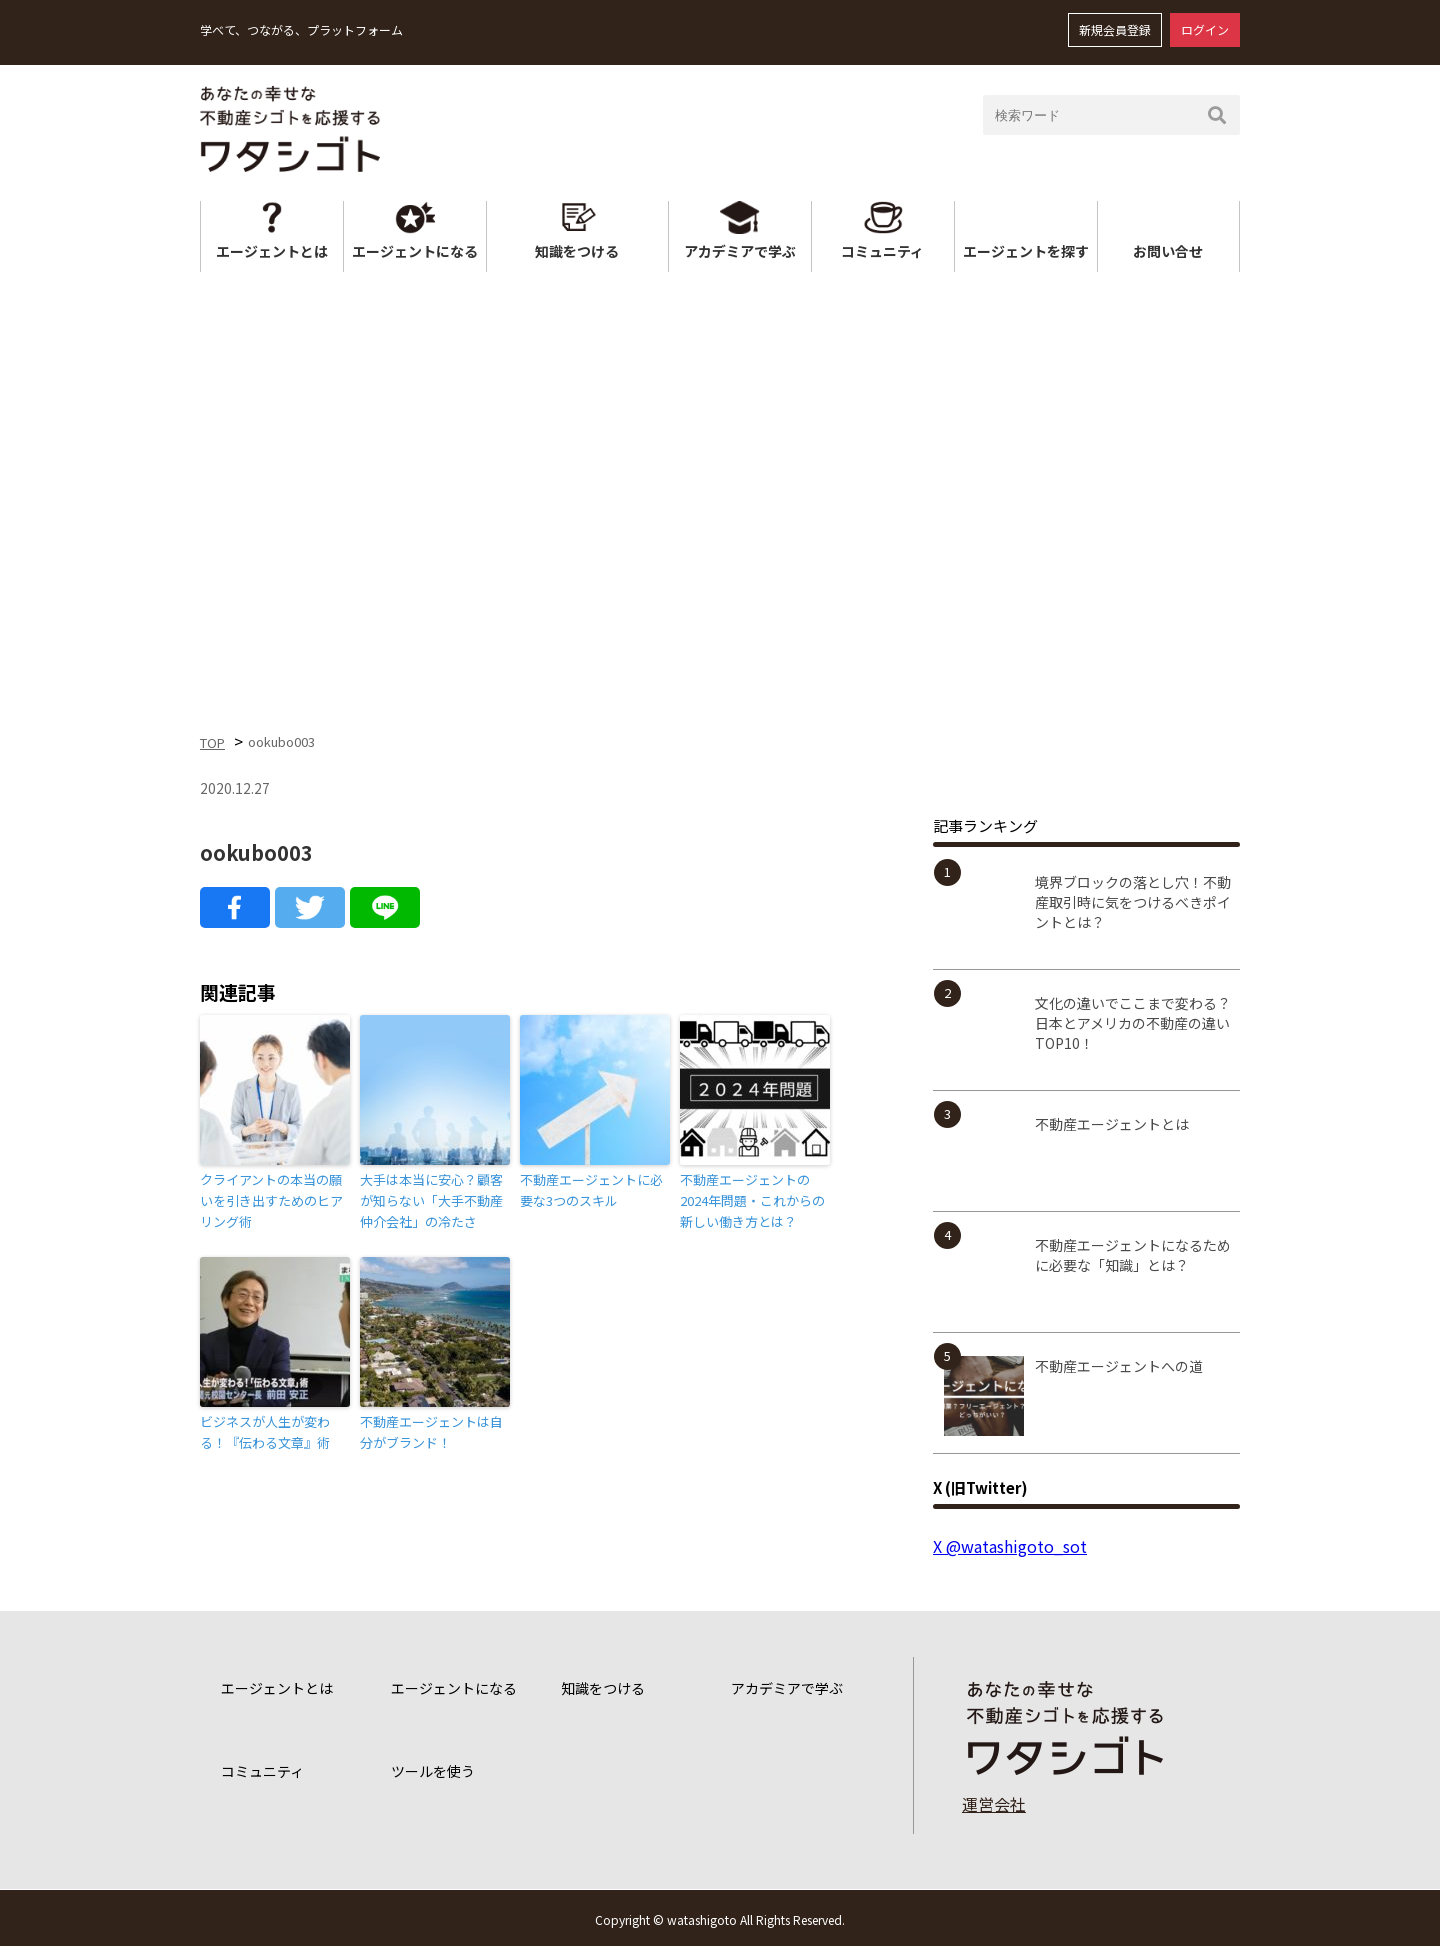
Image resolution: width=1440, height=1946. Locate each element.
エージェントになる (415, 251)
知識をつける (577, 251)
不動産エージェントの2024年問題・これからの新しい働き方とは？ (752, 1200)
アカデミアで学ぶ (740, 251)
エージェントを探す (1026, 251)
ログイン (1205, 29)
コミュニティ (882, 251)
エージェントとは (272, 251)
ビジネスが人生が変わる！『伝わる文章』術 (265, 1432)
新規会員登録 (1115, 29)
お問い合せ (1168, 251)
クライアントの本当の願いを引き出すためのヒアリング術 (271, 1200)
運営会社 (994, 1804)
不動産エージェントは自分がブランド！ (431, 1432)
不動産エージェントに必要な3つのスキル (591, 1190)
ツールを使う (433, 1771)
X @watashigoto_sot (1010, 1546)
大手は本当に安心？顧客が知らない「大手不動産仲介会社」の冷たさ (431, 1200)
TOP (212, 742)
